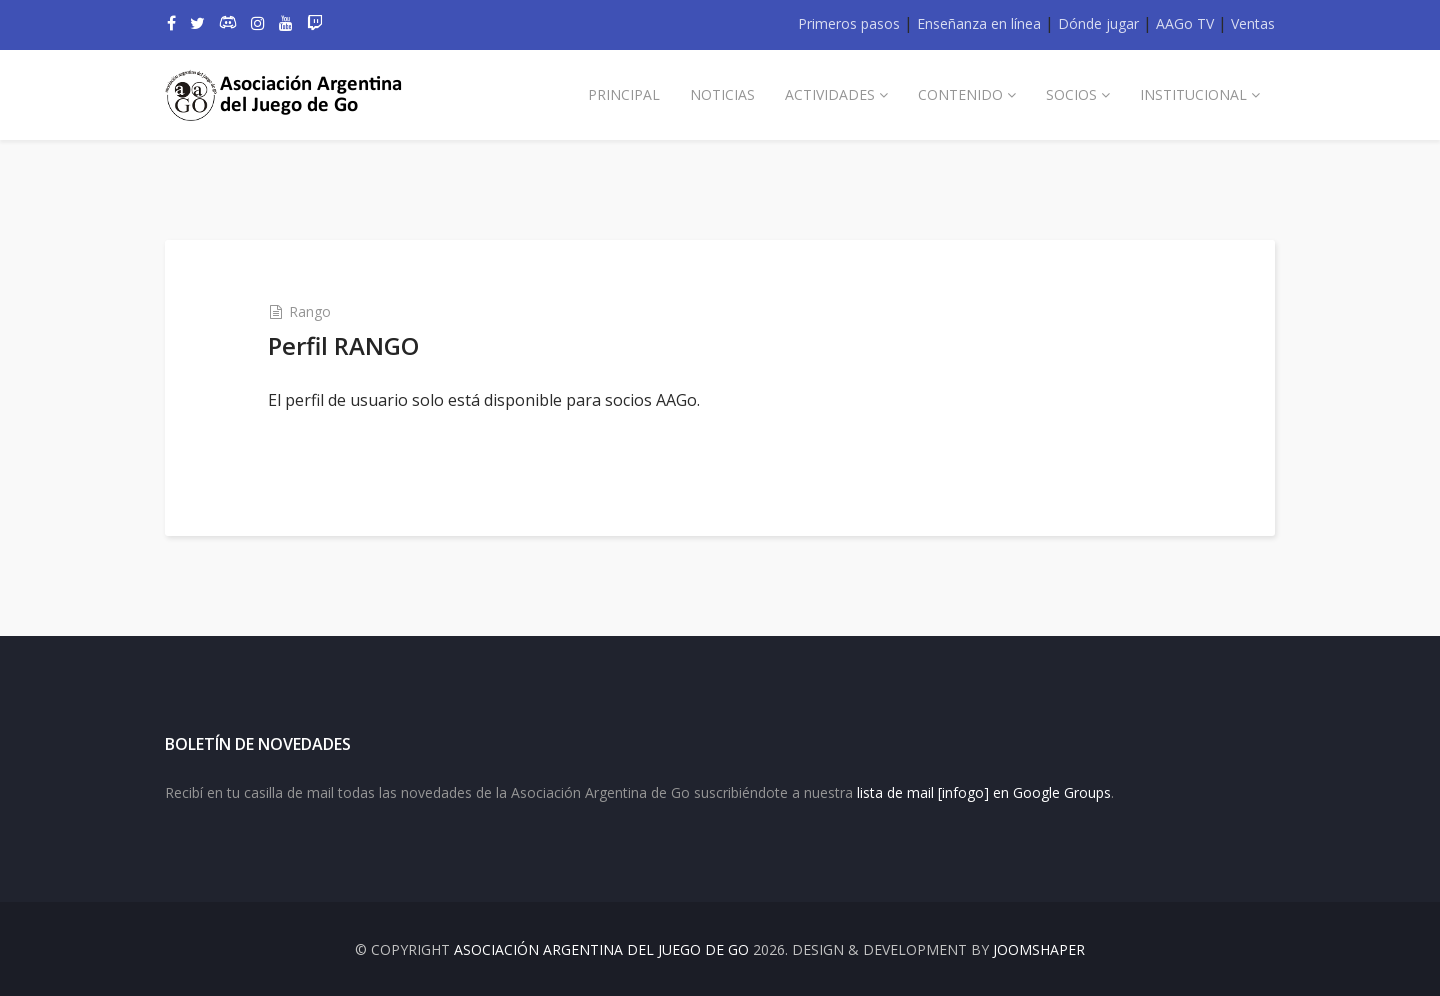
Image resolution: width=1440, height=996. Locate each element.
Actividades (830, 94)
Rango (310, 311)
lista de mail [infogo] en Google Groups (984, 792)
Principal (624, 94)
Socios (1071, 94)
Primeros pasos (849, 23)
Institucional (1193, 94)
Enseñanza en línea (979, 23)
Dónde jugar (1098, 23)
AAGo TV (1185, 23)
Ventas (1253, 23)
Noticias (722, 94)
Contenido (960, 94)
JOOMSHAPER (1039, 949)
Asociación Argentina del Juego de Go (601, 949)
